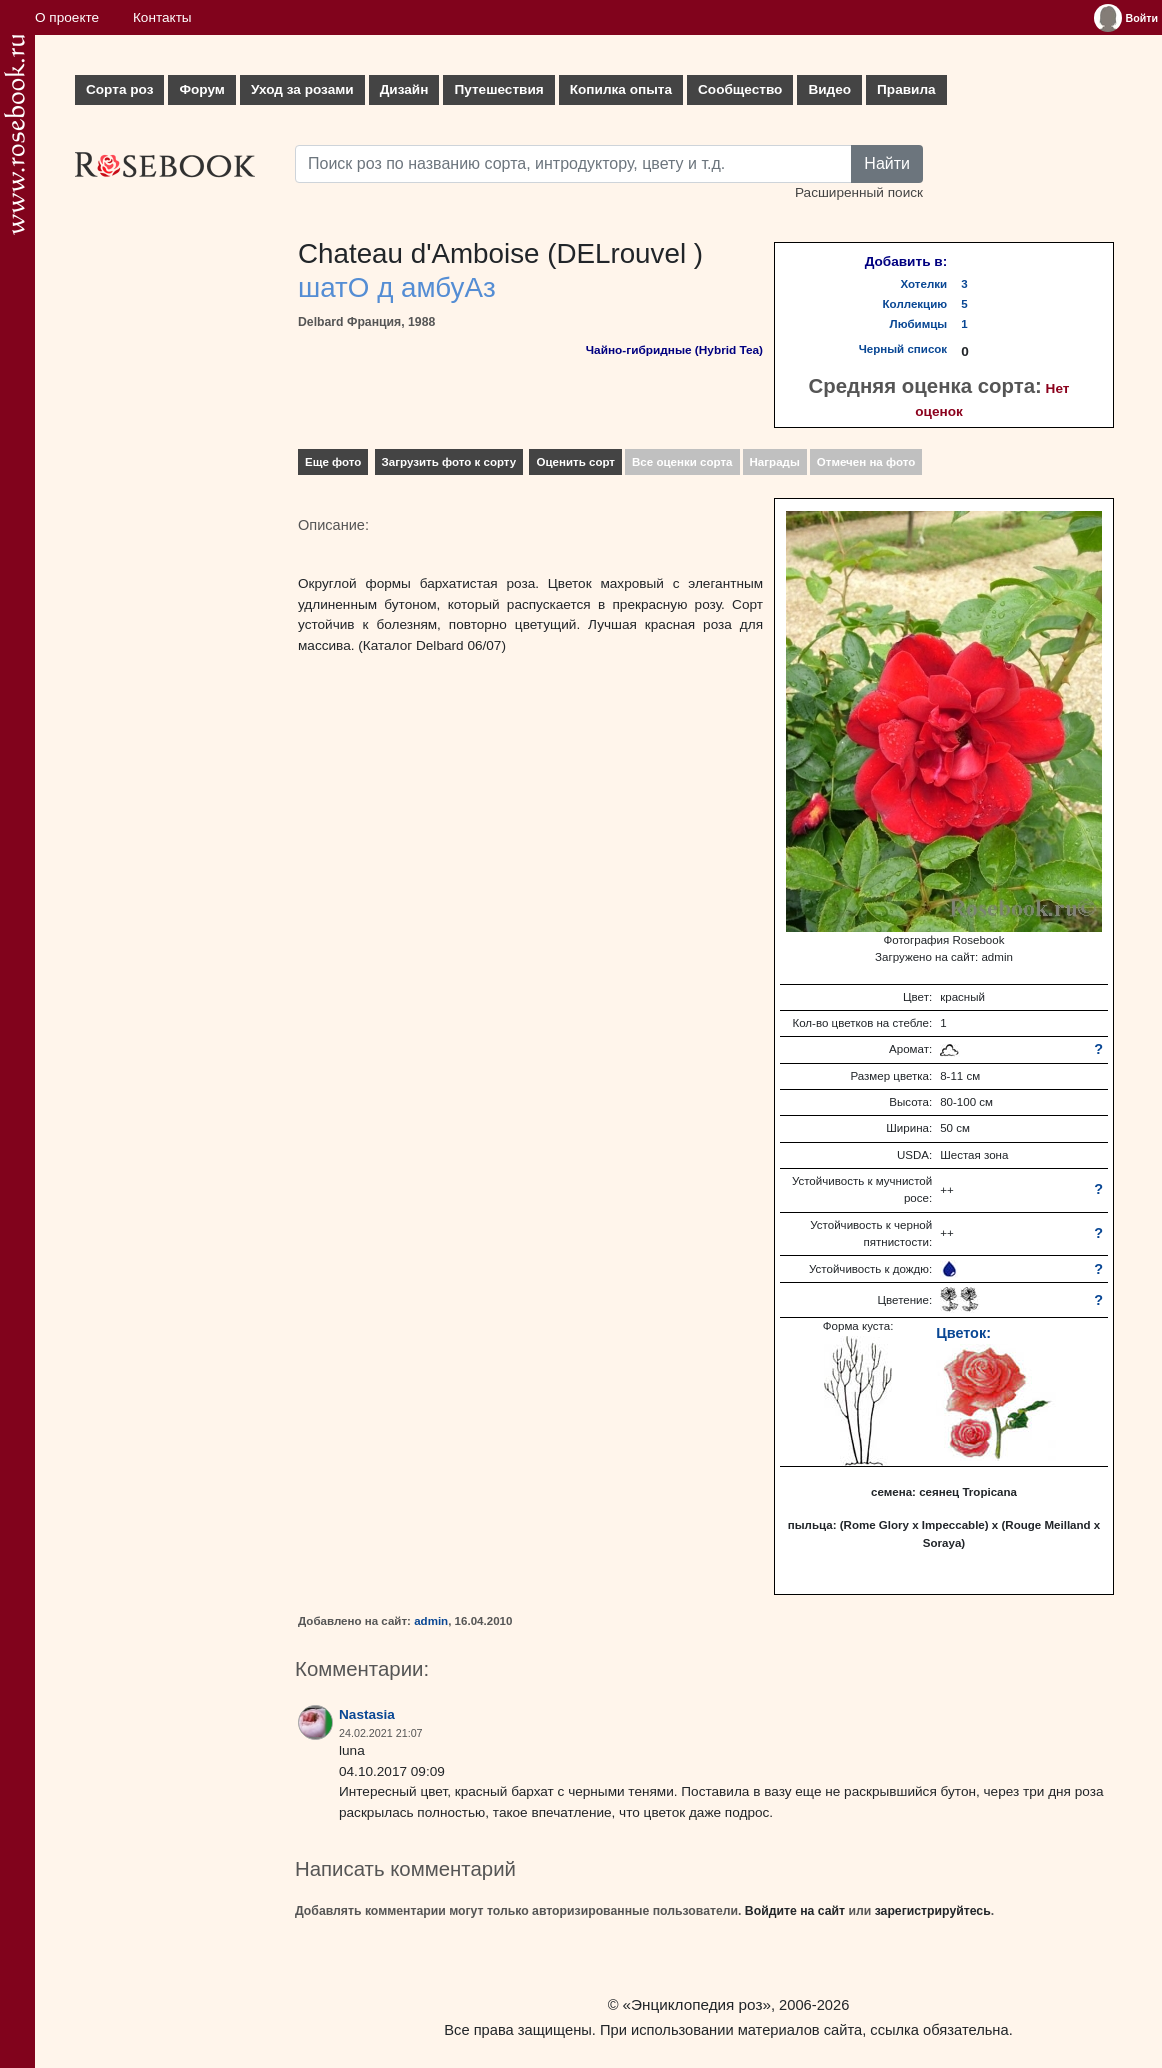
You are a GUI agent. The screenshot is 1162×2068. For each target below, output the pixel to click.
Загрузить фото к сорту (449, 462)
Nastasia (367, 1714)
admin (431, 1621)
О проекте (67, 17)
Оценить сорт (575, 462)
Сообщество (740, 89)
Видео (829, 89)
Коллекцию (915, 304)
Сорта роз (119, 89)
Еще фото (333, 462)
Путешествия (498, 89)
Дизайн (404, 89)
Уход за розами (302, 89)
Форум (201, 89)
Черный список (903, 349)
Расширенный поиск (859, 192)
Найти (887, 163)
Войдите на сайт (795, 1911)
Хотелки (924, 284)
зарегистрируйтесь (933, 1911)
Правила (906, 89)
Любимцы (919, 324)
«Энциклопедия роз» (697, 2004)
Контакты (162, 17)
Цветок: (963, 1333)
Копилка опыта (621, 89)
